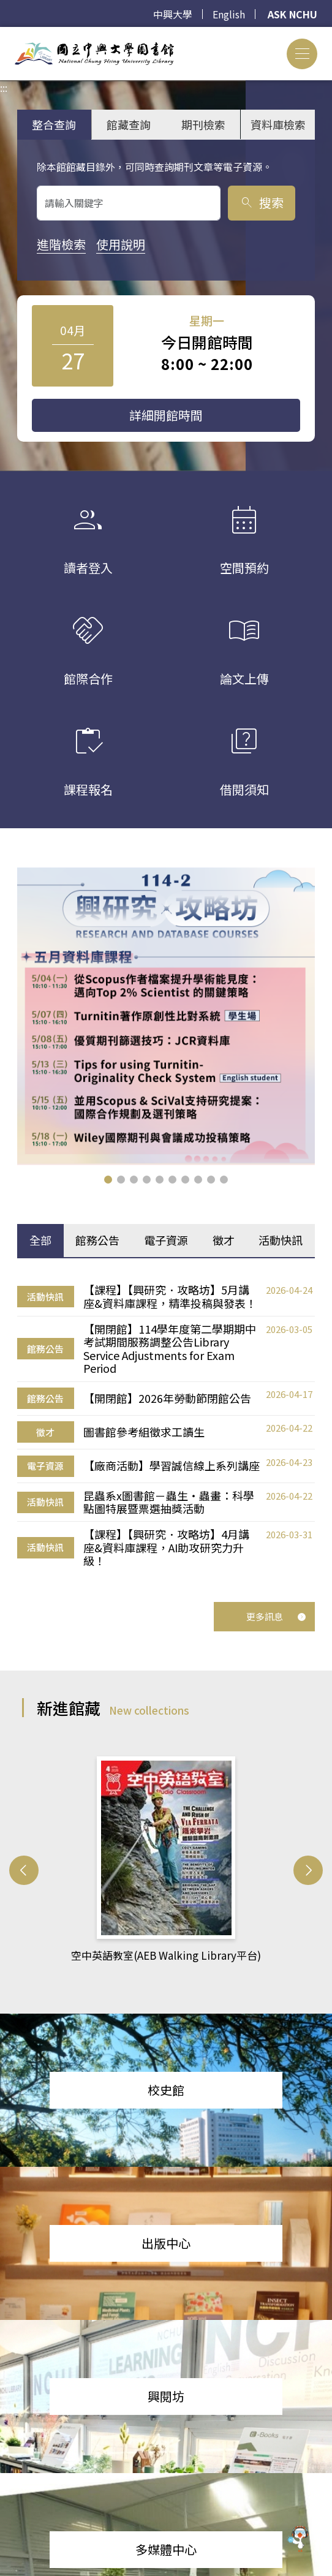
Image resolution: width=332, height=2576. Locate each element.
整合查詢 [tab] (54, 124)
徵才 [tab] (224, 1240)
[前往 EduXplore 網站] (298, 2536)
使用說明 (120, 244)
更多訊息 (276, 1616)
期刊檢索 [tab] (203, 124)
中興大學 (172, 14)
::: (3, 34)
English (229, 14)
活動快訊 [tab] (280, 1240)
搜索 (261, 202)
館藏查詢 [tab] (129, 124)
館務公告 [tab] (97, 1240)
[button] (108, 1180)
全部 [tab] (40, 1240)
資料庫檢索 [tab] (278, 124)
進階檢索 (61, 244)
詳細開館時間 (166, 415)
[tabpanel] (166, 1425)
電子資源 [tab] (166, 1240)
